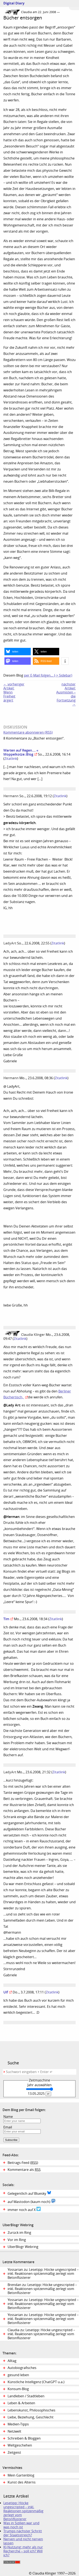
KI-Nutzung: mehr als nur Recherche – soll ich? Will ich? (23, 2551)
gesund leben (18, 2375)
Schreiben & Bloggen (24, 2438)
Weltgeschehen (20, 2445)
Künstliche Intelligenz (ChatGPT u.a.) (36, 2382)
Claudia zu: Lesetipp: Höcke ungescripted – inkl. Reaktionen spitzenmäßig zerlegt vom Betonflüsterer (41, 2334)
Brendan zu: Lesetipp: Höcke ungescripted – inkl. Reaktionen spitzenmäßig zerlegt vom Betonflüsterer (42, 2289)
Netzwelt (14, 2431)
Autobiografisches (22, 2368)
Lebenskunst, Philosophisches (31, 2410)
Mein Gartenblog (21, 2475)
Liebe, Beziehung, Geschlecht (31, 2417)
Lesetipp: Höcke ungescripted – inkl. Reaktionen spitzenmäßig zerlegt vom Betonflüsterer (23, 2511)
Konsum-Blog (18, 2389)
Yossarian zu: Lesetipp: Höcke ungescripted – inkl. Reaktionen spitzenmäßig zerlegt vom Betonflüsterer (43, 2274)
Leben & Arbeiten (21, 2403)
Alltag (12, 2361)
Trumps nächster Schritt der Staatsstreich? (22, 2533)
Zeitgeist (14, 2453)
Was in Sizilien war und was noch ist (21, 2525)
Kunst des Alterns (22, 2482)
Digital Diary (12, 3)
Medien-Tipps (18, 2424)
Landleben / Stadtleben (26, 2396)
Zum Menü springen (74, 5)
